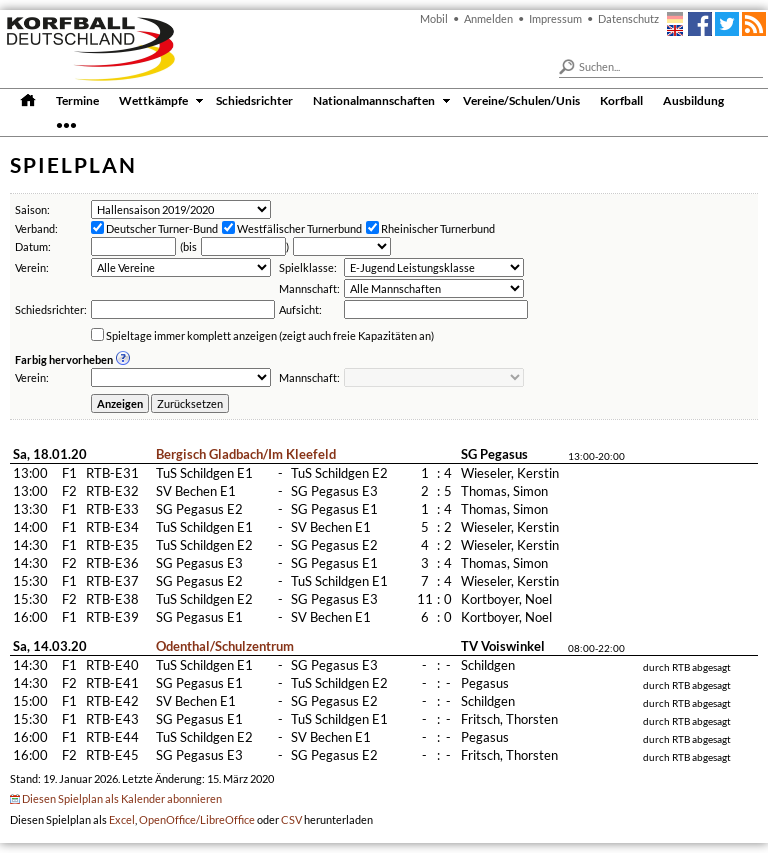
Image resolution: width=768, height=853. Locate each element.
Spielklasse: (308, 267)
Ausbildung (693, 100)
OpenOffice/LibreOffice (197, 819)
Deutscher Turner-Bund (162, 228)
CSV (291, 819)
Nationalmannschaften (374, 100)
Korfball (621, 100)
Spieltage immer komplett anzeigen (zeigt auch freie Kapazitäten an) (270, 335)
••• (66, 124)
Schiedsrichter (254, 100)
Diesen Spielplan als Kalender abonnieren (122, 798)
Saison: (32, 209)
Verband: (36, 228)
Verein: (32, 267)
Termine (77, 100)
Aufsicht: (300, 309)
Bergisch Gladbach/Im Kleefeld (246, 454)
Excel (122, 819)
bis (190, 246)
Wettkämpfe (153, 100)
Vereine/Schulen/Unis (521, 100)
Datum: (33, 246)
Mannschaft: (309, 288)
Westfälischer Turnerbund (299, 228)
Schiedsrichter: (51, 309)
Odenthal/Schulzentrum (225, 646)
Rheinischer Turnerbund (438, 228)
